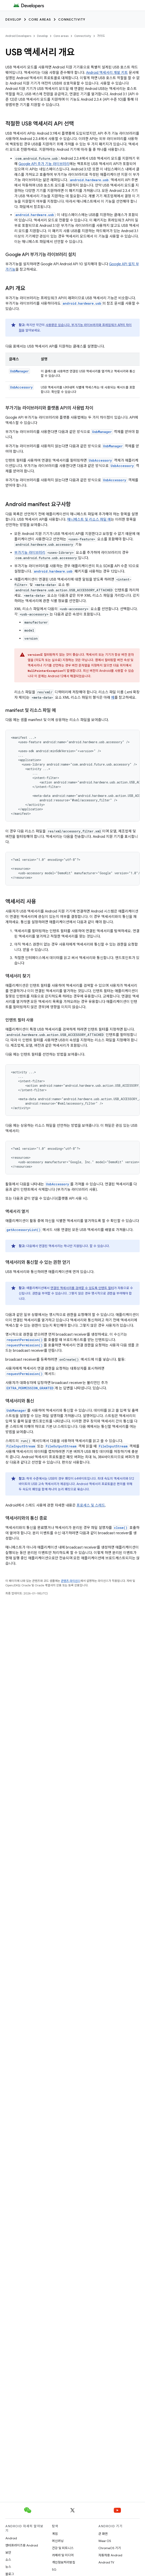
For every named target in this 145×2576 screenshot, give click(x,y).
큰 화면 (103, 2534)
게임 (55, 2534)
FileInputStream (20, 1446)
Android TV (106, 2562)
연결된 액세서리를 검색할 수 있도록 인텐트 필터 (82, 1288)
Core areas (40, 19)
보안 (8, 2553)
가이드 (101, 36)
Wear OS (104, 2541)
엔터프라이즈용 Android (21, 2545)
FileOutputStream (61, 1446)
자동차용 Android (110, 2555)
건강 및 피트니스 (63, 2548)
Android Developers (18, 36)
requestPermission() (24, 1340)
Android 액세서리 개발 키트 (107, 72)
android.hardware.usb (89, 180)
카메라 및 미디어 (63, 2555)
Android (11, 2538)
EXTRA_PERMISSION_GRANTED (30, 1388)
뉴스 (8, 2567)
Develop (13, 19)
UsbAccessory (21, 387)
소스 (8, 2560)
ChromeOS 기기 (109, 2548)
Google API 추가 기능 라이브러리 (44, 164)
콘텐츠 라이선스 (70, 1581)
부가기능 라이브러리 (29, 552)
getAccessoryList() (23, 1230)
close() (120, 1528)
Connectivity (71, 19)
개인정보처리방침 (63, 2562)
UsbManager (19, 371)
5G (54, 2570)
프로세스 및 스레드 (91, 1505)
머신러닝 (58, 2541)
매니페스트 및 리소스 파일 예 (89, 519)
